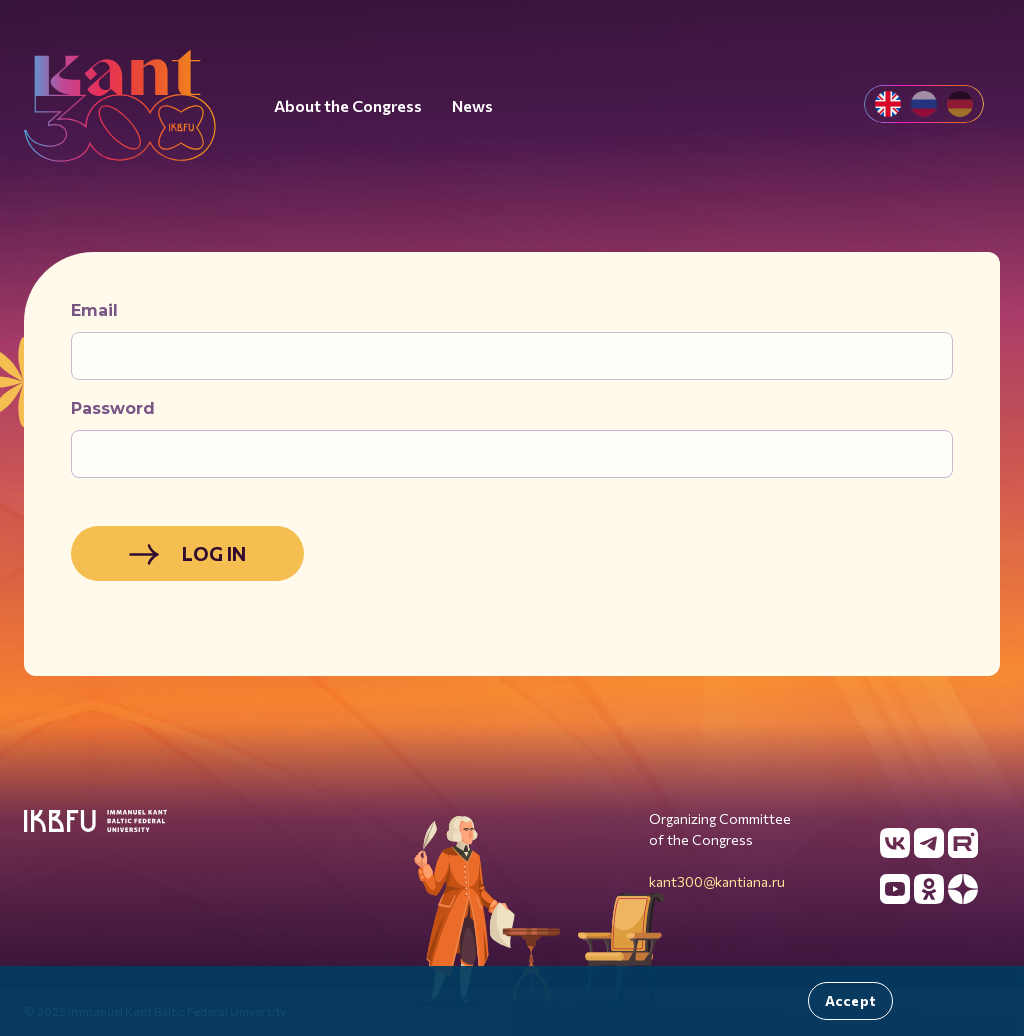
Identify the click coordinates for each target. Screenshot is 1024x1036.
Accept (850, 1000)
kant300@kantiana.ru (717, 881)
